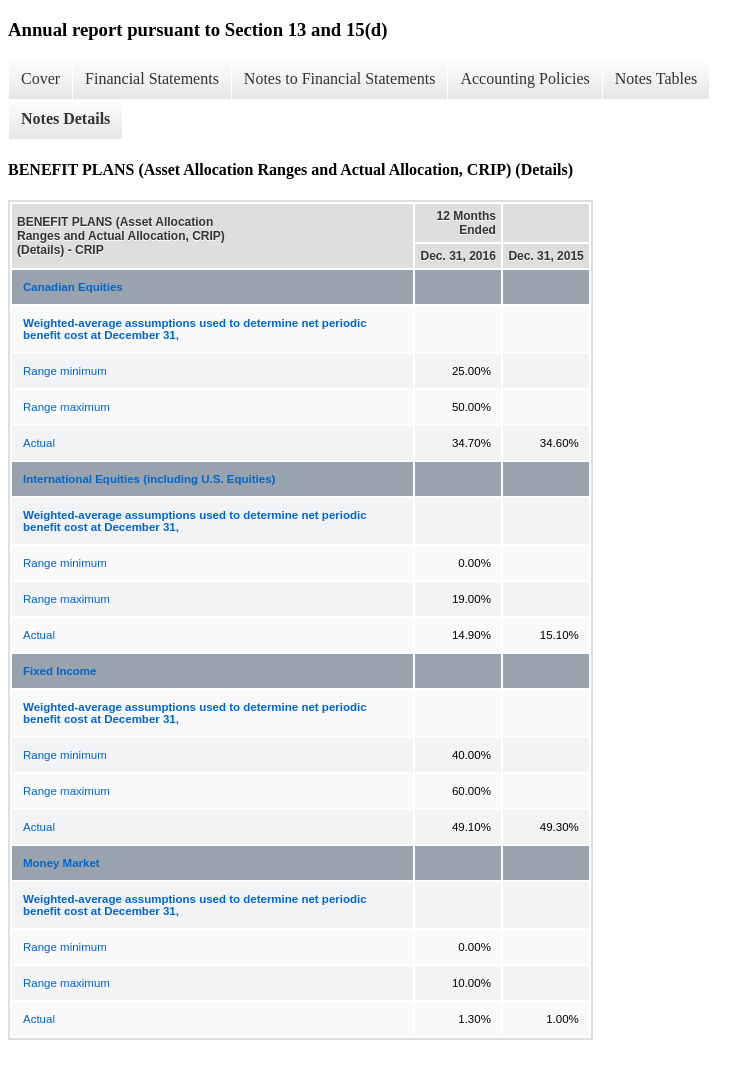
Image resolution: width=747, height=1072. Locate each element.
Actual (39, 443)
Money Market (61, 863)
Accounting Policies (524, 78)
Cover (40, 78)
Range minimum (65, 371)
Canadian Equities (73, 287)
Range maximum (66, 407)
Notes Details (65, 118)
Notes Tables (656, 78)
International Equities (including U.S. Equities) (149, 479)
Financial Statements (152, 78)
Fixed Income (60, 671)
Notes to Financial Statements (340, 78)
